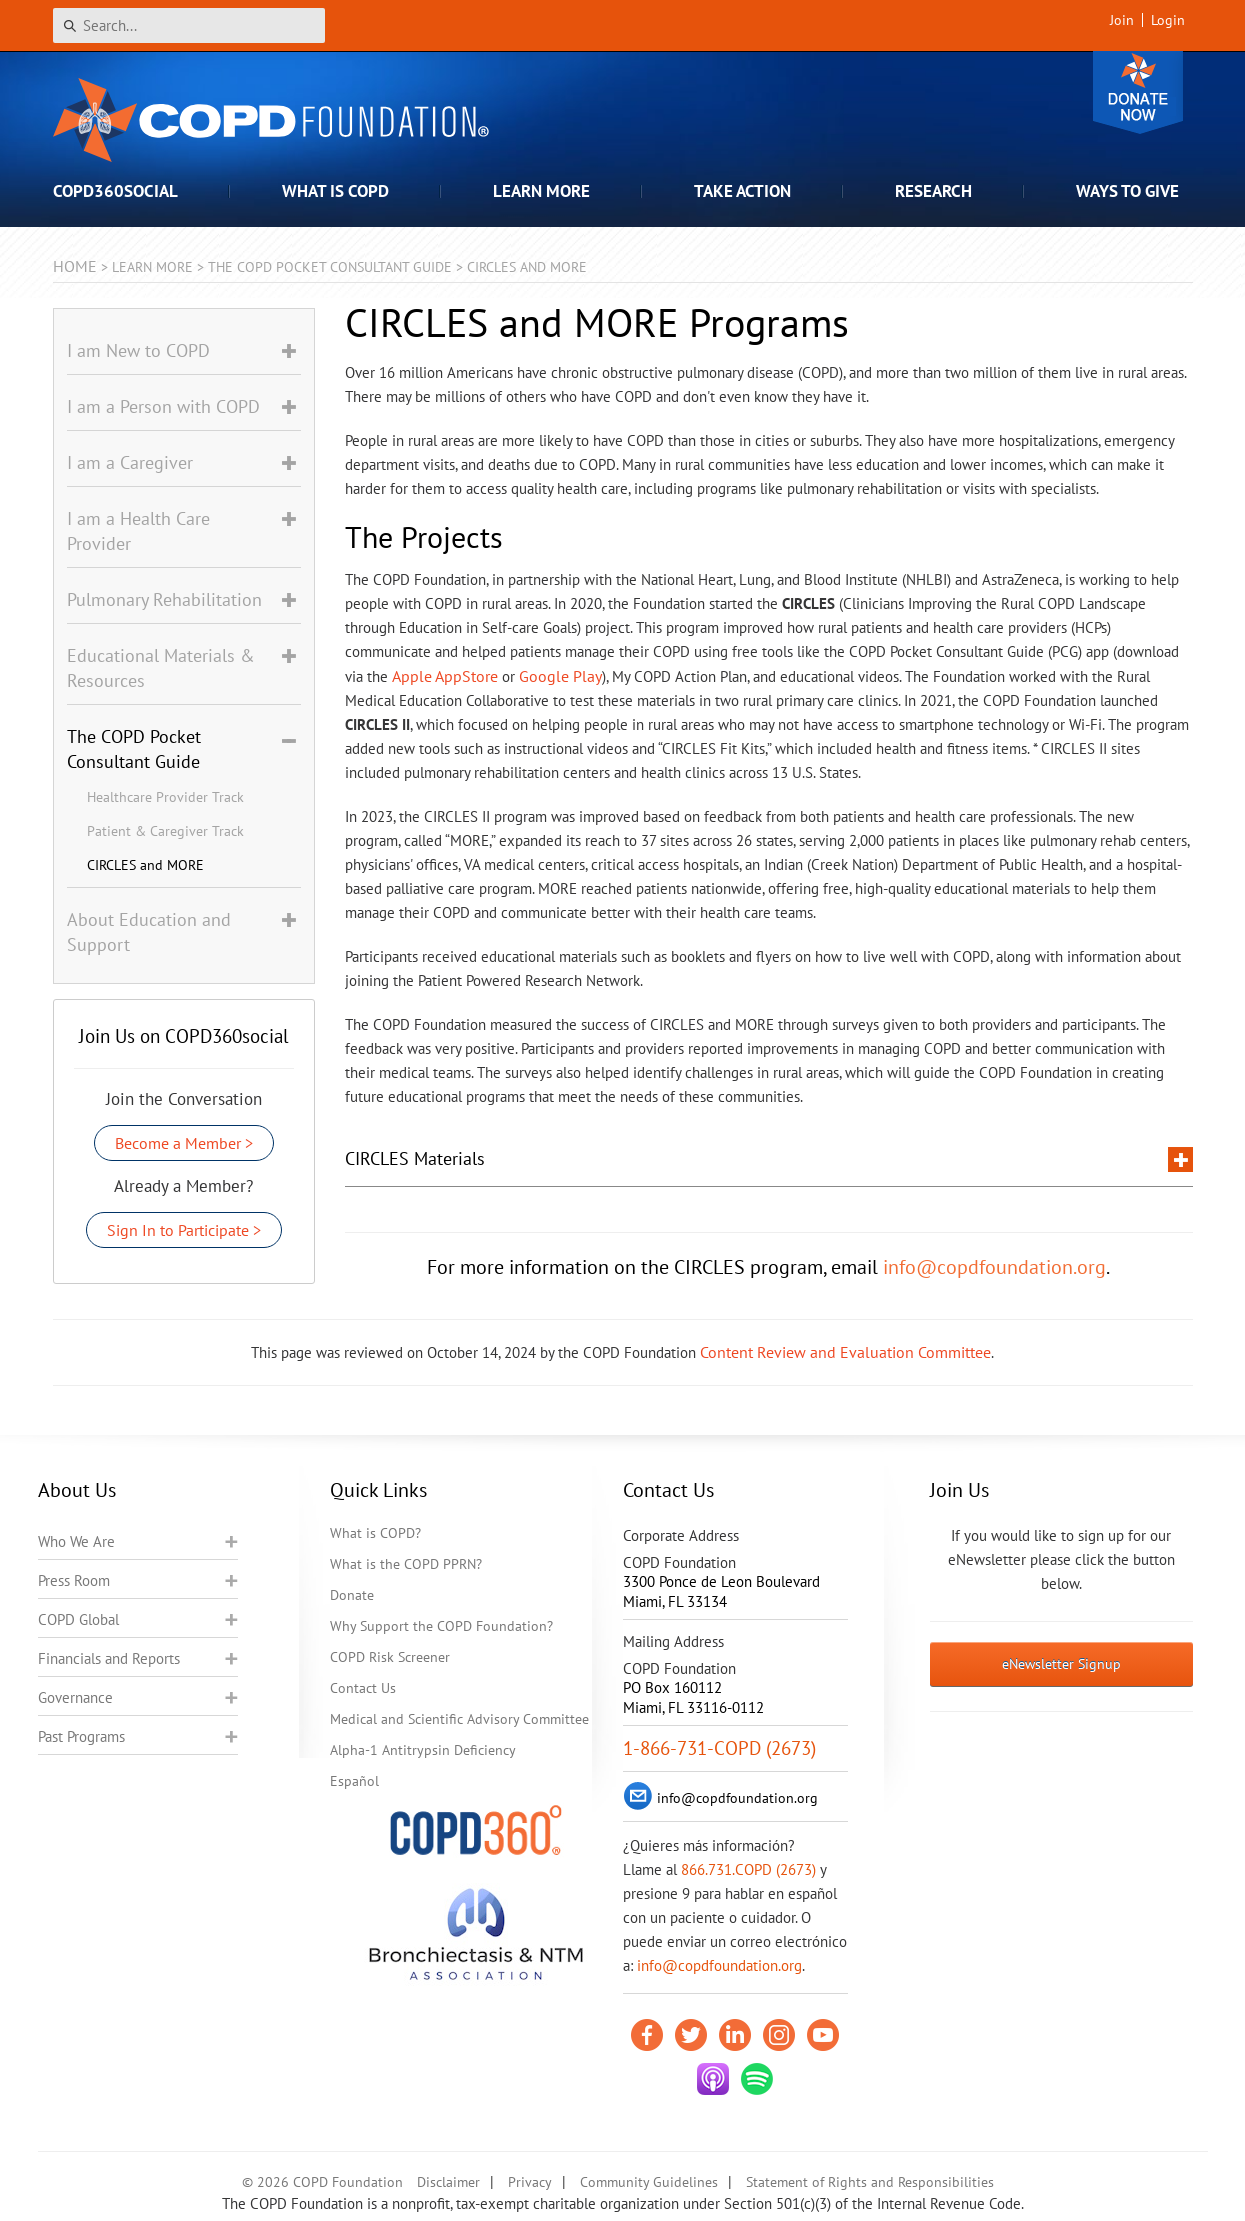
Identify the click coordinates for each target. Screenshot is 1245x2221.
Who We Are (76, 1541)
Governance (75, 1697)
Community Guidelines (649, 2182)
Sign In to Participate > (184, 1230)
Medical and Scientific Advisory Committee (459, 1719)
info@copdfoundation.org (994, 1267)
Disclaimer (448, 2182)
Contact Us (363, 1688)
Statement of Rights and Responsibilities (870, 2182)
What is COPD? (375, 1533)
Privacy (530, 2182)
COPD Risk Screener (390, 1657)
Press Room (74, 1580)
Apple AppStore (445, 676)
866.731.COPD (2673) (748, 1869)
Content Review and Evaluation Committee (845, 1352)
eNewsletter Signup (1061, 1664)
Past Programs (81, 1736)
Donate (1138, 92)
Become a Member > (184, 1143)
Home (75, 266)
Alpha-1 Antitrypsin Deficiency (423, 1750)
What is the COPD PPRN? (406, 1564)
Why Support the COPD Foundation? (441, 1626)
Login (1168, 20)
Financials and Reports (109, 1658)
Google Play (560, 676)
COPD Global (78, 1619)
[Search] (189, 25)
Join (1122, 20)
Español (354, 1781)
